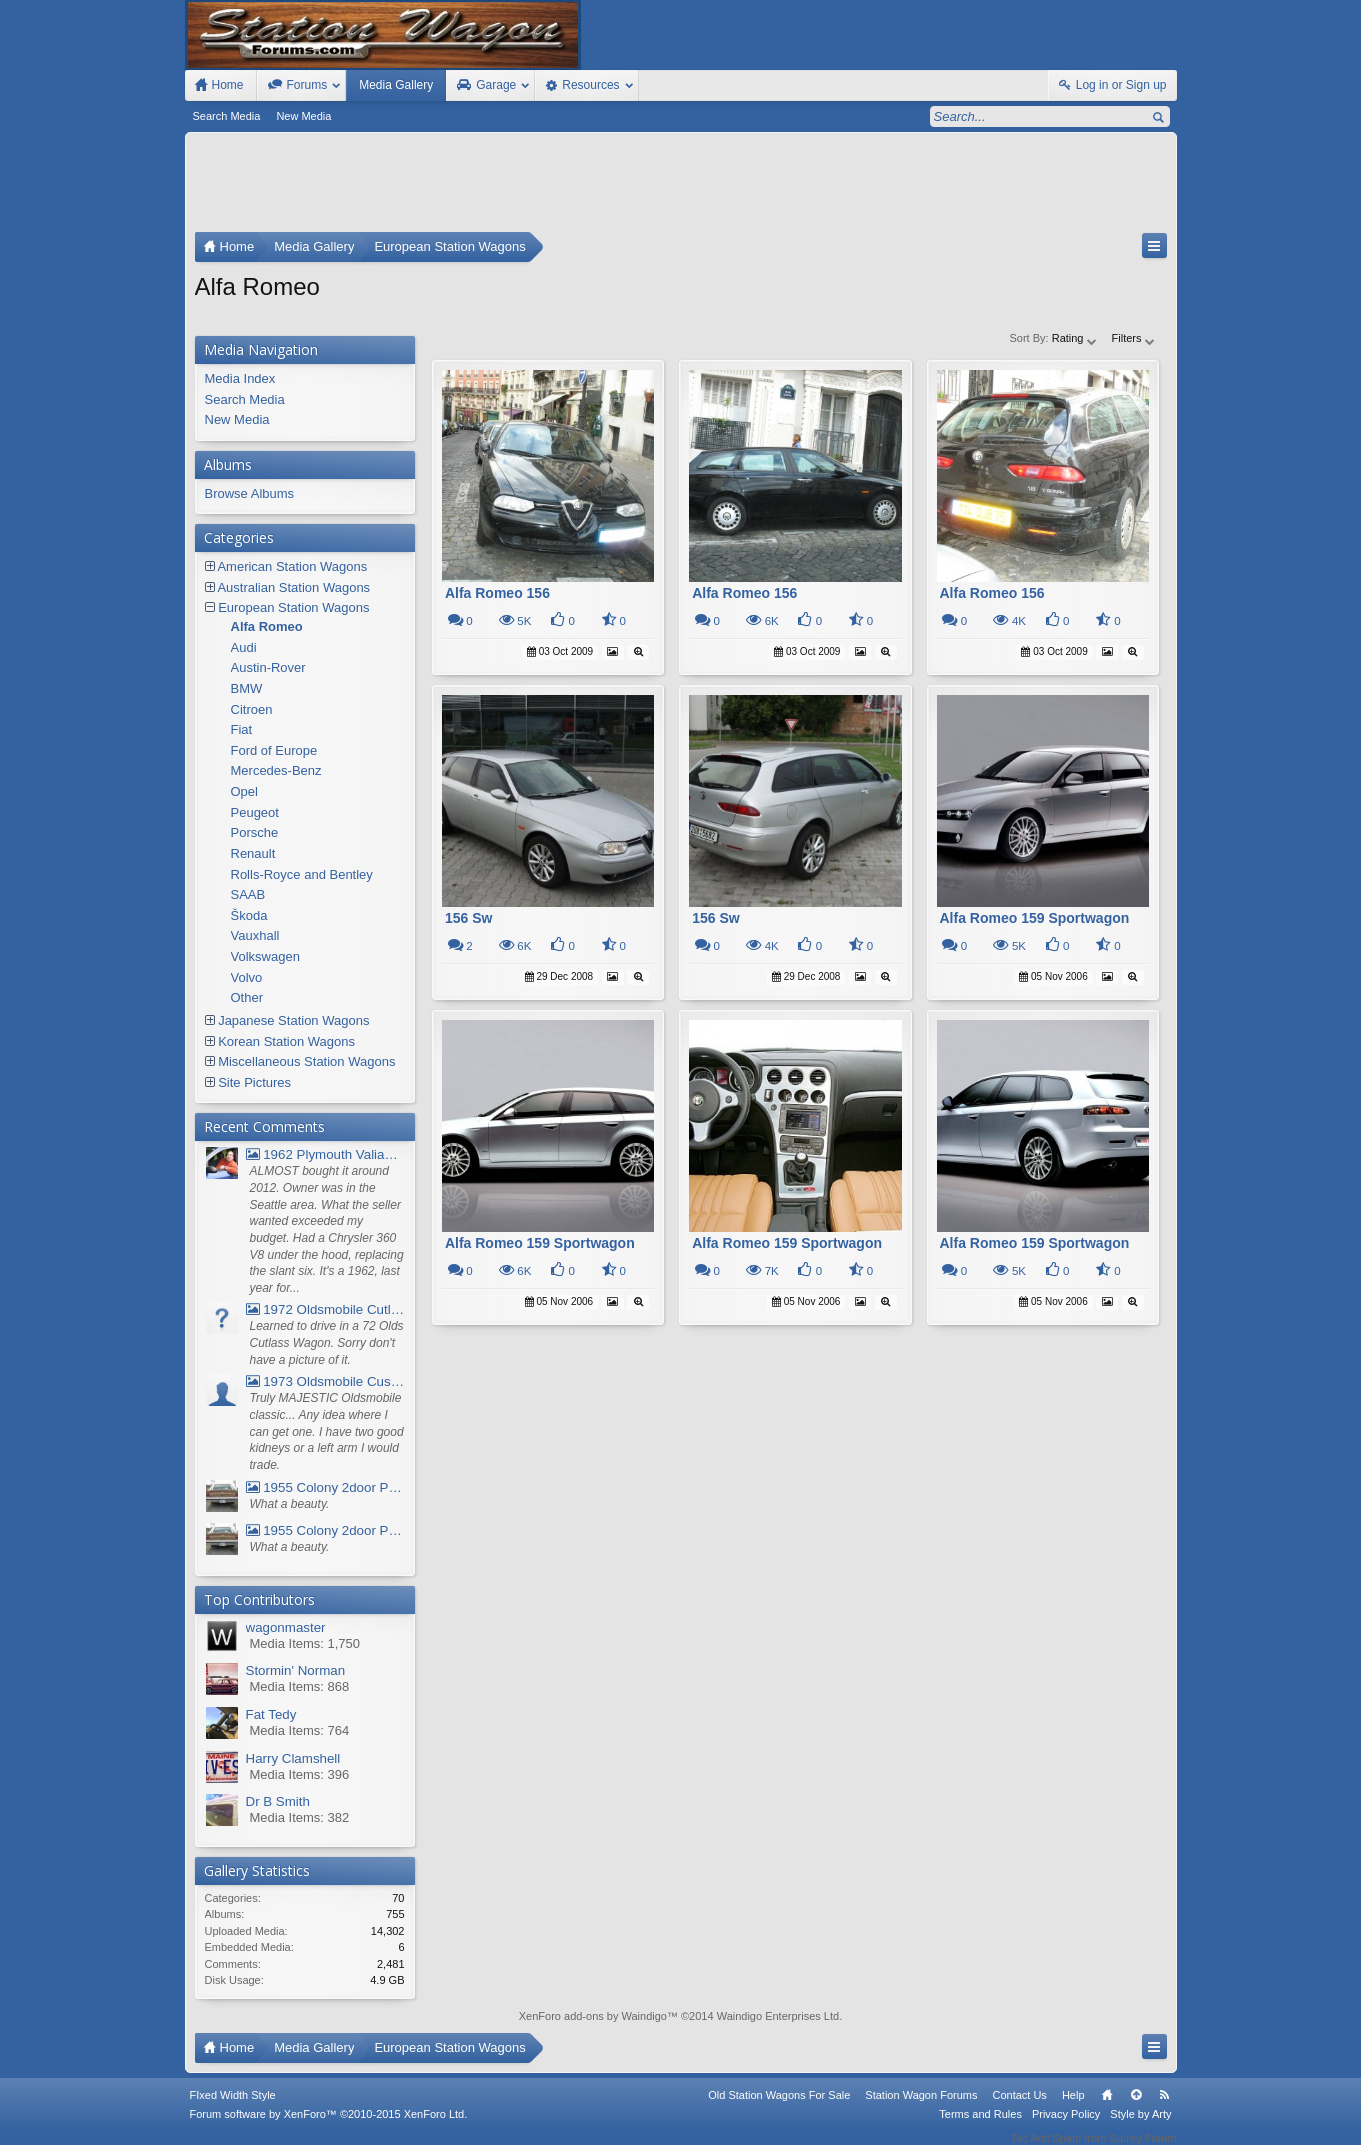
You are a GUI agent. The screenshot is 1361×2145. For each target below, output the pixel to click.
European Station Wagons (293, 607)
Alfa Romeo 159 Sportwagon (1035, 918)
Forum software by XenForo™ (329, 2127)
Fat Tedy (271, 1714)
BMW (247, 688)
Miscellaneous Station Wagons (306, 1061)
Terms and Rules (980, 2127)
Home (1107, 2108)
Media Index (240, 378)
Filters (1134, 338)
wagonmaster (286, 1627)
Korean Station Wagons (286, 1041)
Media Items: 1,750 (305, 1643)
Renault (253, 853)
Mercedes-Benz (276, 770)
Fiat (242, 729)
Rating (1075, 338)
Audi (244, 647)
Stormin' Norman (296, 1670)
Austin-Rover (268, 667)
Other (247, 997)
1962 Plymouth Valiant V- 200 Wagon (325, 1154)
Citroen (252, 709)
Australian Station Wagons (293, 587)
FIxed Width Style (233, 2108)
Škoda (249, 915)
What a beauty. (290, 1504)
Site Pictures (254, 1082)
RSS (1165, 2108)
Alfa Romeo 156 (497, 593)
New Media (303, 116)
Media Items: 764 (300, 1730)
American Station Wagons (292, 566)
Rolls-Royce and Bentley (302, 874)
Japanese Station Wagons (293, 1020)
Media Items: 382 (300, 1817)
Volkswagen (265, 956)
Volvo (247, 977)
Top (1136, 2108)
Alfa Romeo (267, 626)
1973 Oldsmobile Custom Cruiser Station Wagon (325, 1381)
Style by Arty (1140, 2127)
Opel (244, 791)
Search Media (227, 116)
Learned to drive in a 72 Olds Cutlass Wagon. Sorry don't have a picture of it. (327, 1342)
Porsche (255, 832)
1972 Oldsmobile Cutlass (325, 1309)
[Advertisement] (681, 187)
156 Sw (468, 918)
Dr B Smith (278, 1801)
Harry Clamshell (293, 1758)
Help (1073, 2108)
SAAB (248, 894)
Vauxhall (255, 935)
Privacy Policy (1066, 2127)
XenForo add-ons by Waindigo (593, 2016)
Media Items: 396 (300, 1774)
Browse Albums (250, 493)
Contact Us (1019, 2108)
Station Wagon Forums (921, 2108)
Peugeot (255, 812)
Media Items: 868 (300, 1686)
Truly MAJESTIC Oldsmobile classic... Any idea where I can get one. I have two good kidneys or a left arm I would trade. (327, 1431)
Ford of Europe (274, 750)
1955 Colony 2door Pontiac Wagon (325, 1487)
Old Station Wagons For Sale (779, 2108)
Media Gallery (396, 85)
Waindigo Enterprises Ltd (778, 2016)
